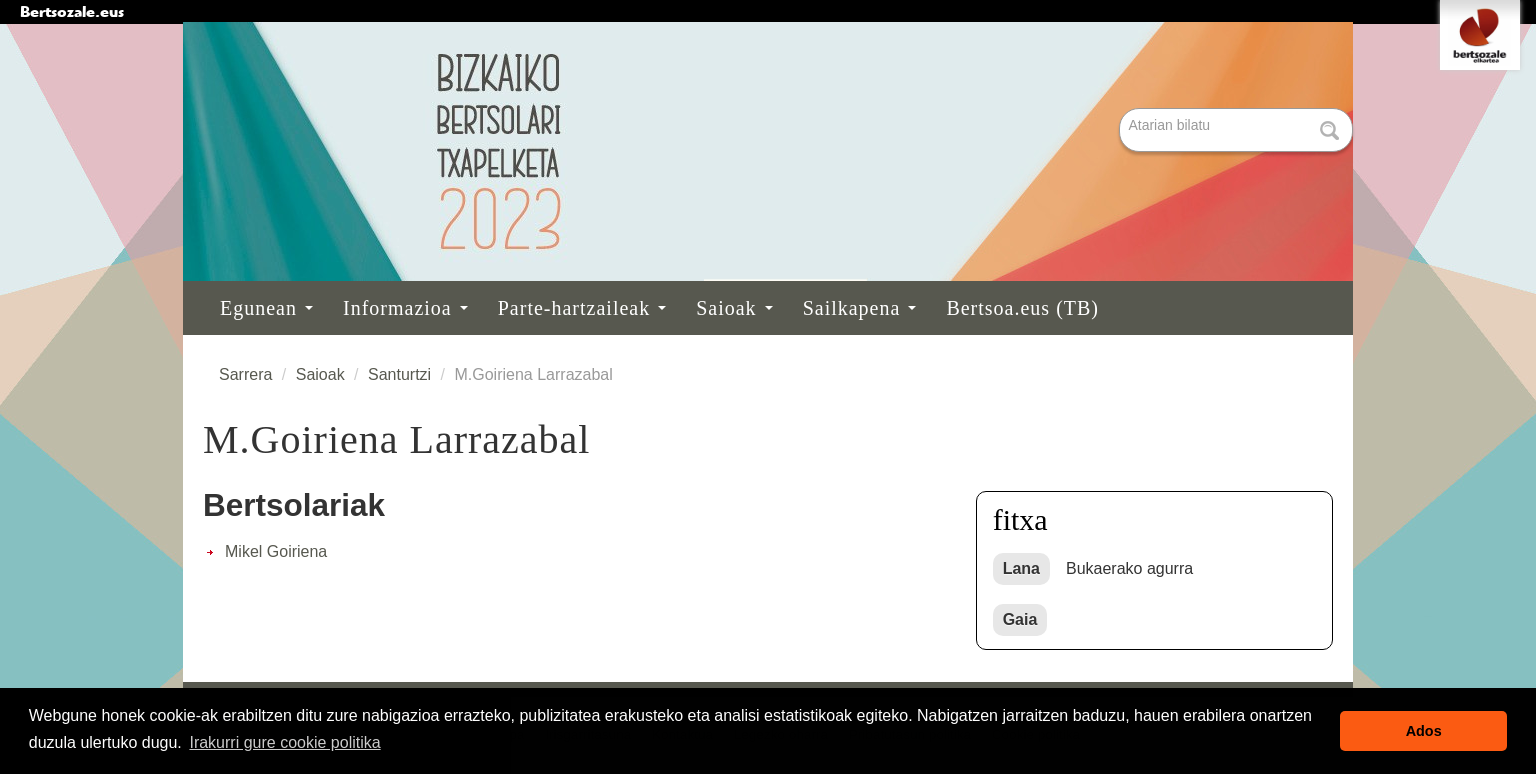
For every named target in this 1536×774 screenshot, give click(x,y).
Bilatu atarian (1121, 109)
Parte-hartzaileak (582, 308)
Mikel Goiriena (276, 551)
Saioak (734, 308)
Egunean (266, 308)
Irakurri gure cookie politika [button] (284, 742)
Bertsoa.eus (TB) (1022, 308)
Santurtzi (399, 374)
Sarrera (245, 374)
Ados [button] (1424, 731)
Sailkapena (860, 308)
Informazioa (405, 308)
